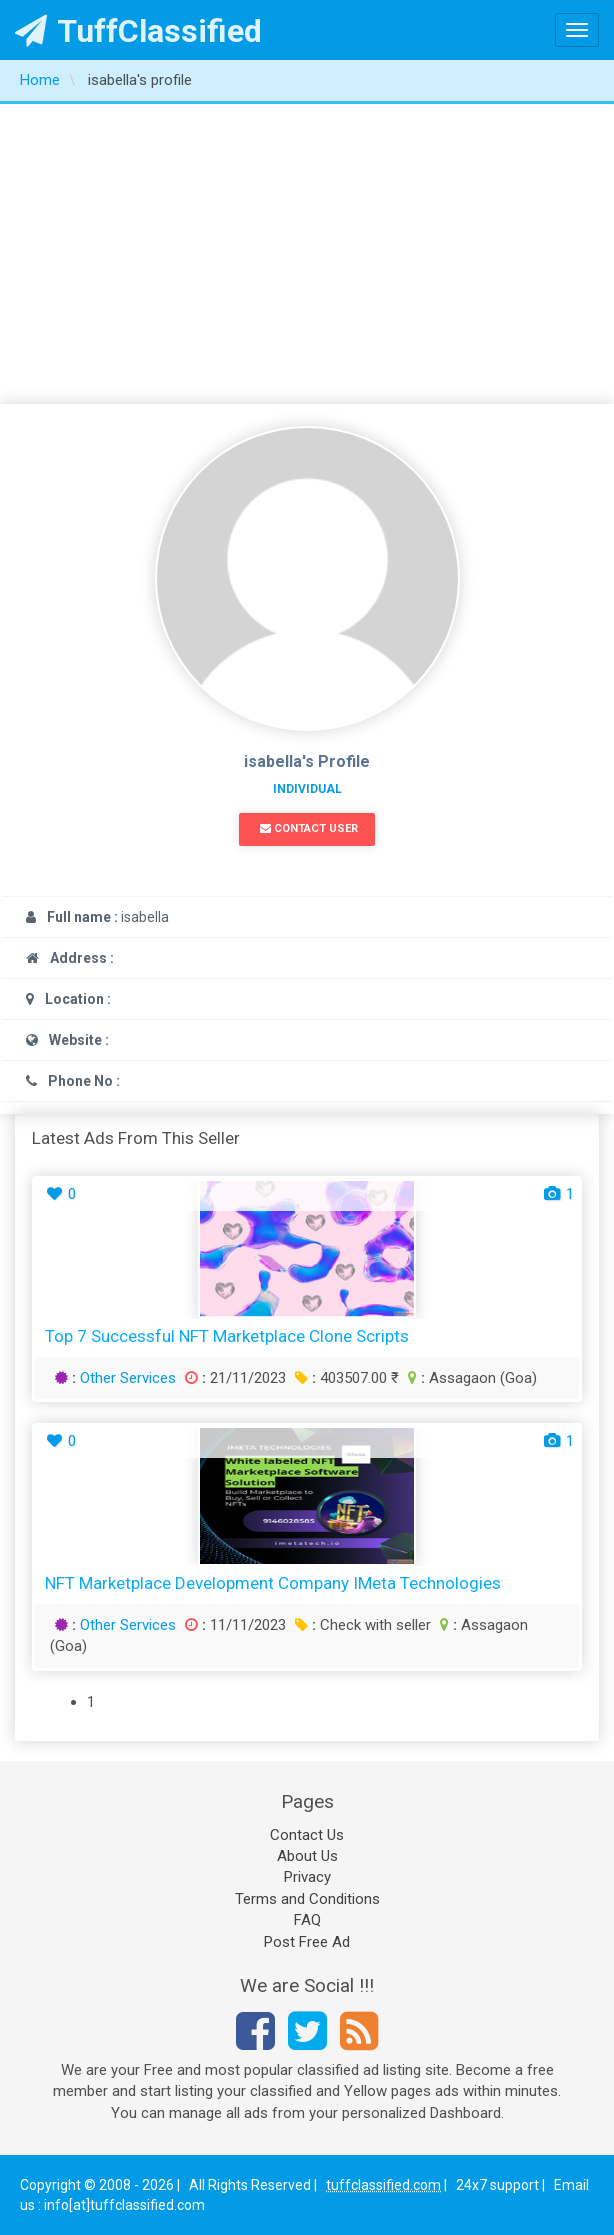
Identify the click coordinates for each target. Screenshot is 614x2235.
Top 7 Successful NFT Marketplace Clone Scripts (227, 1336)
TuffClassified (138, 31)
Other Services (128, 1378)
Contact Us (307, 1835)
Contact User (309, 828)
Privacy (307, 1877)
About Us (307, 1856)
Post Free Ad (307, 1942)
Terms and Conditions (307, 1899)
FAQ (307, 1920)
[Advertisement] (307, 254)
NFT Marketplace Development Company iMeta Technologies (273, 1583)
